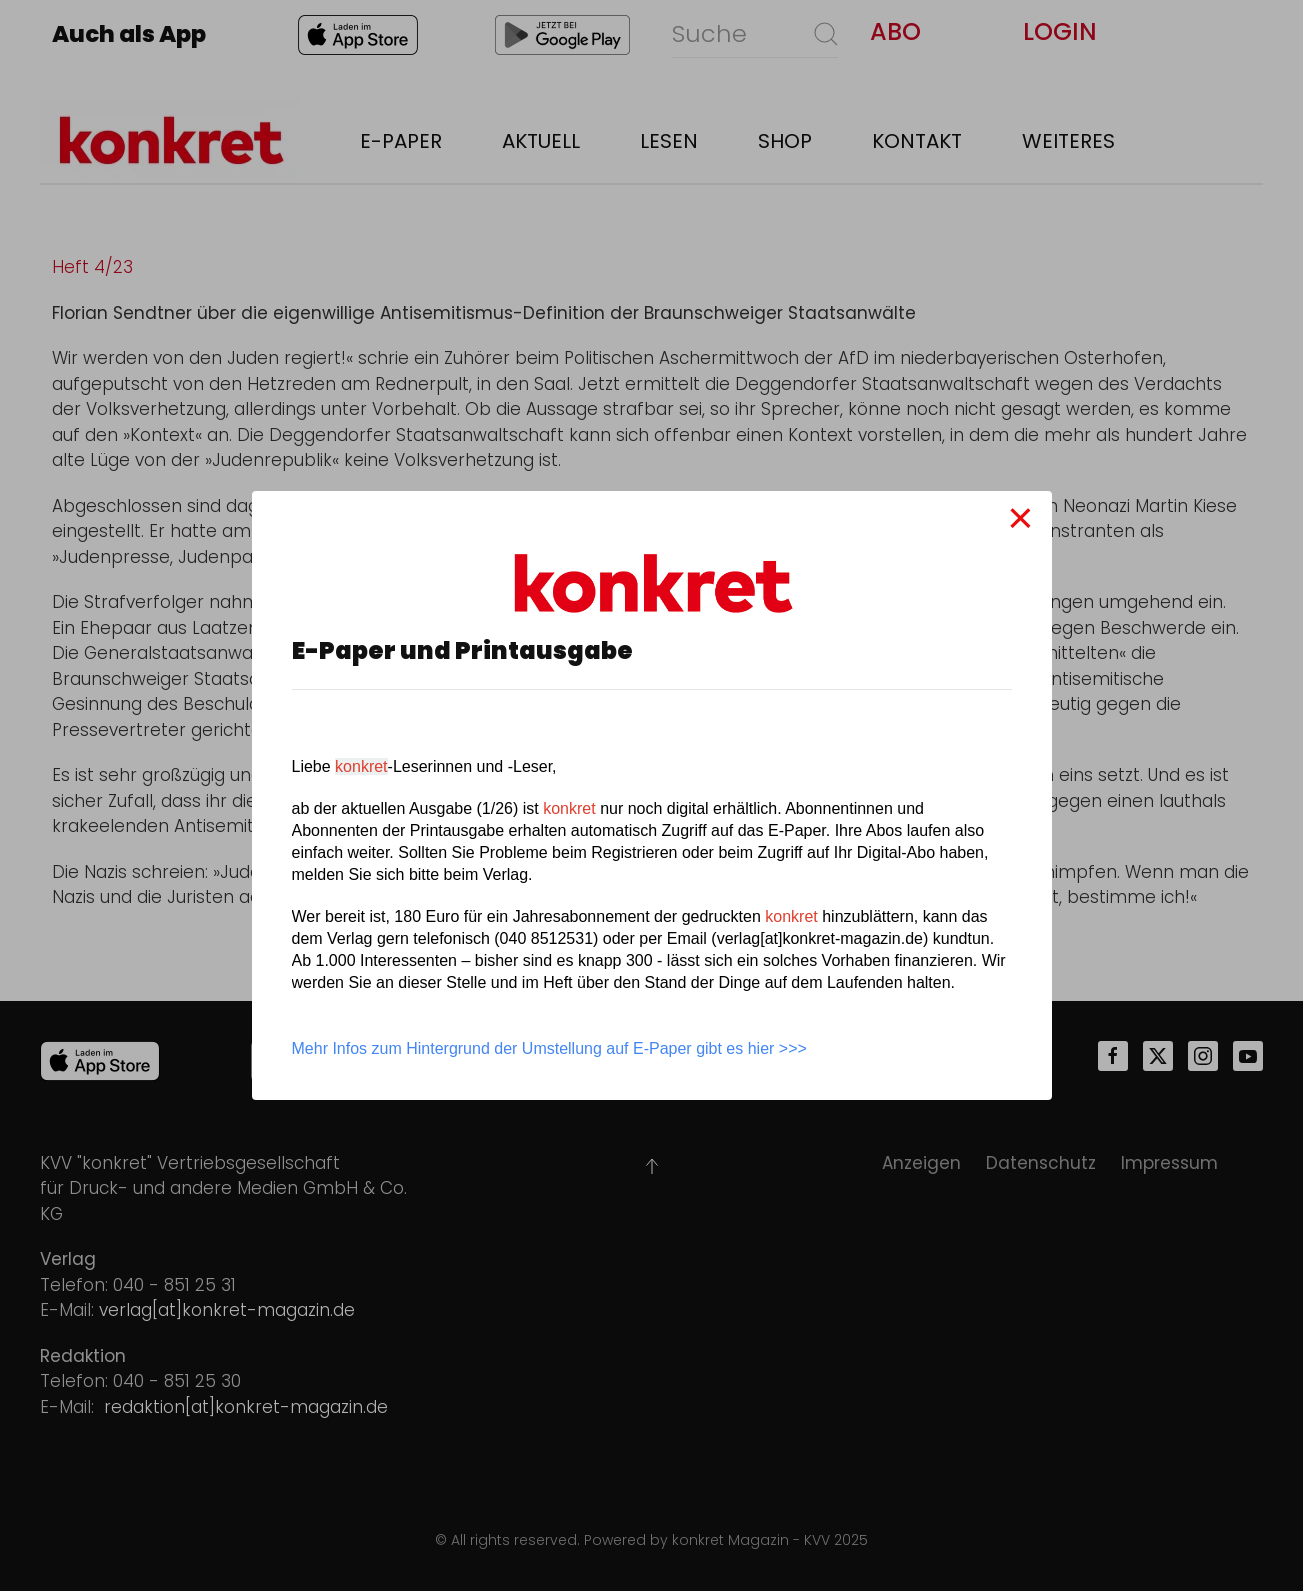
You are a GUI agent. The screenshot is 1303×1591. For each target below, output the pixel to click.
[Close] (1020, 518)
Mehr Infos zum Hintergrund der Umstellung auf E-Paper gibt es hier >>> (549, 1048)
